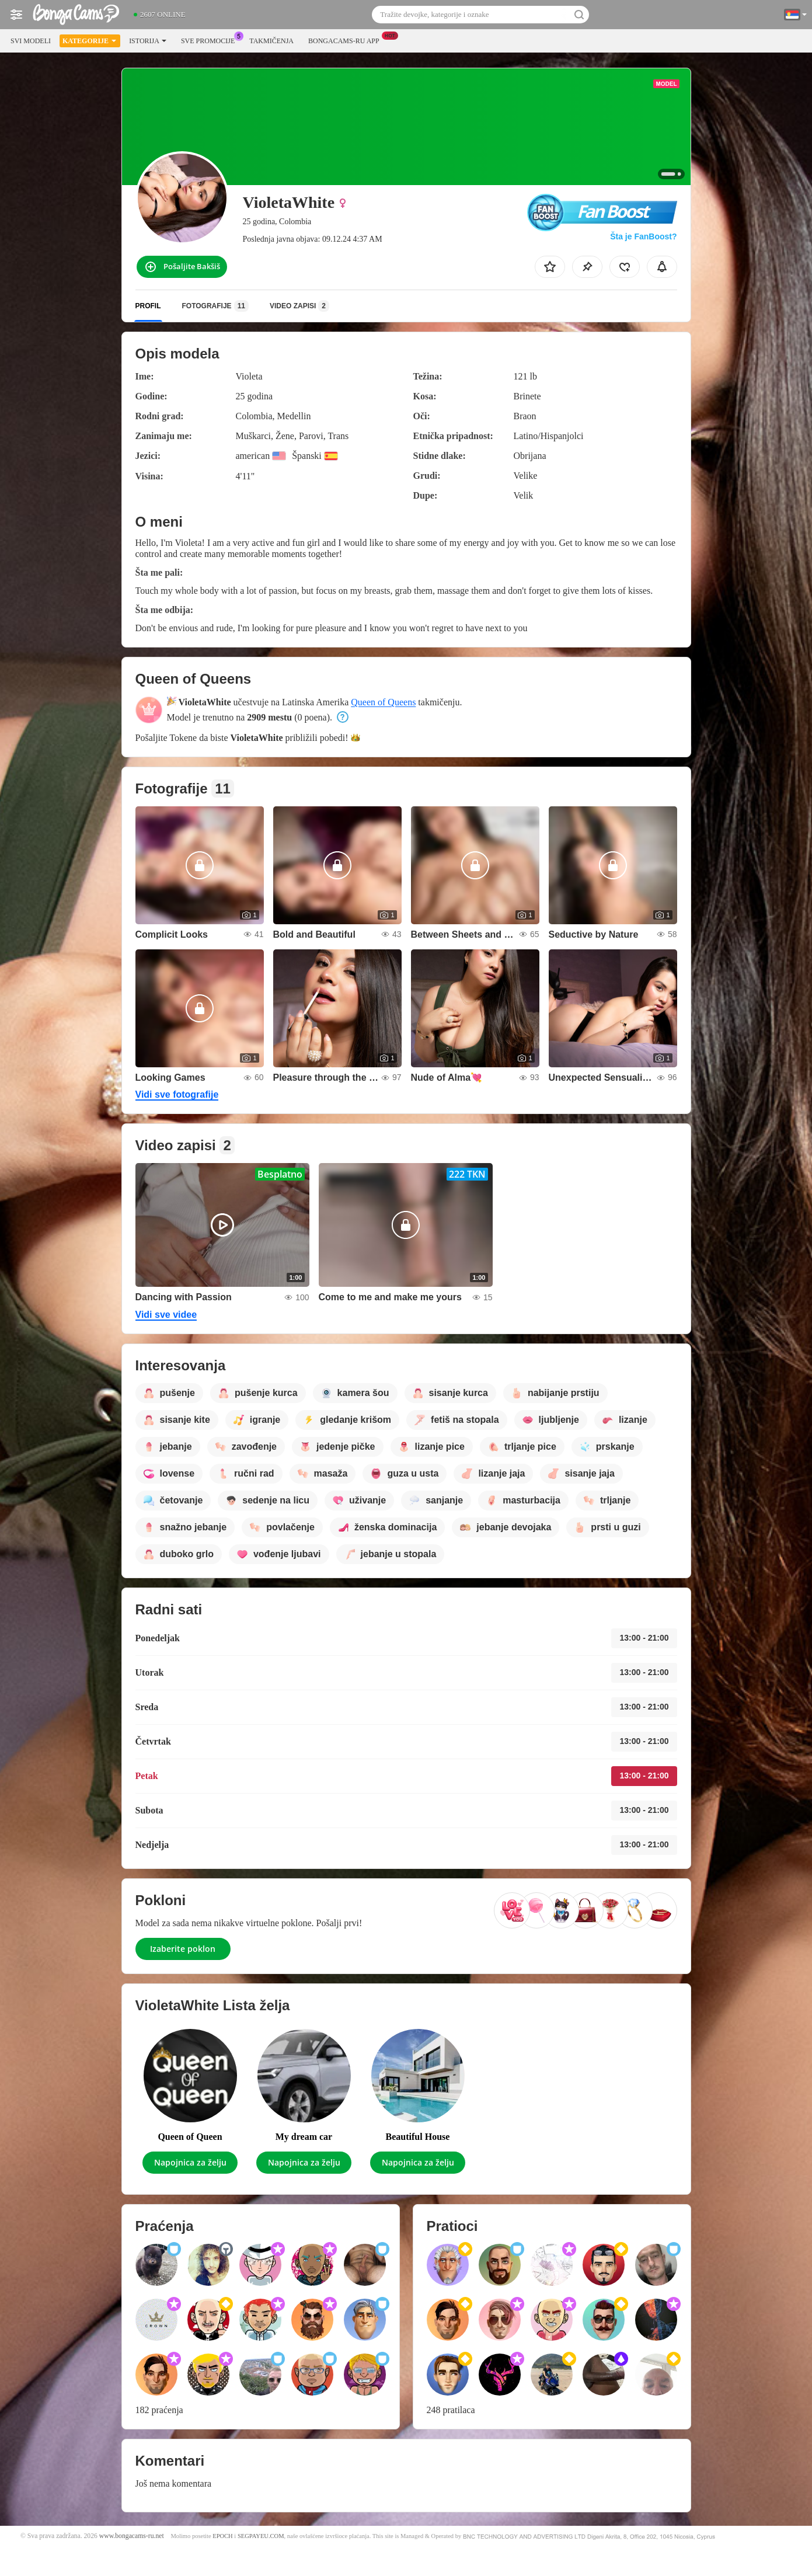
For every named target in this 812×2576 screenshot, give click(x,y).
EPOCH (222, 2536)
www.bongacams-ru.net (131, 2536)
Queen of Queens (383, 702)
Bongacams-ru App (346, 39)
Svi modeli (31, 41)
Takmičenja (271, 41)
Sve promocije (211, 39)
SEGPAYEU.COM (261, 2536)
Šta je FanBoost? (643, 236)
